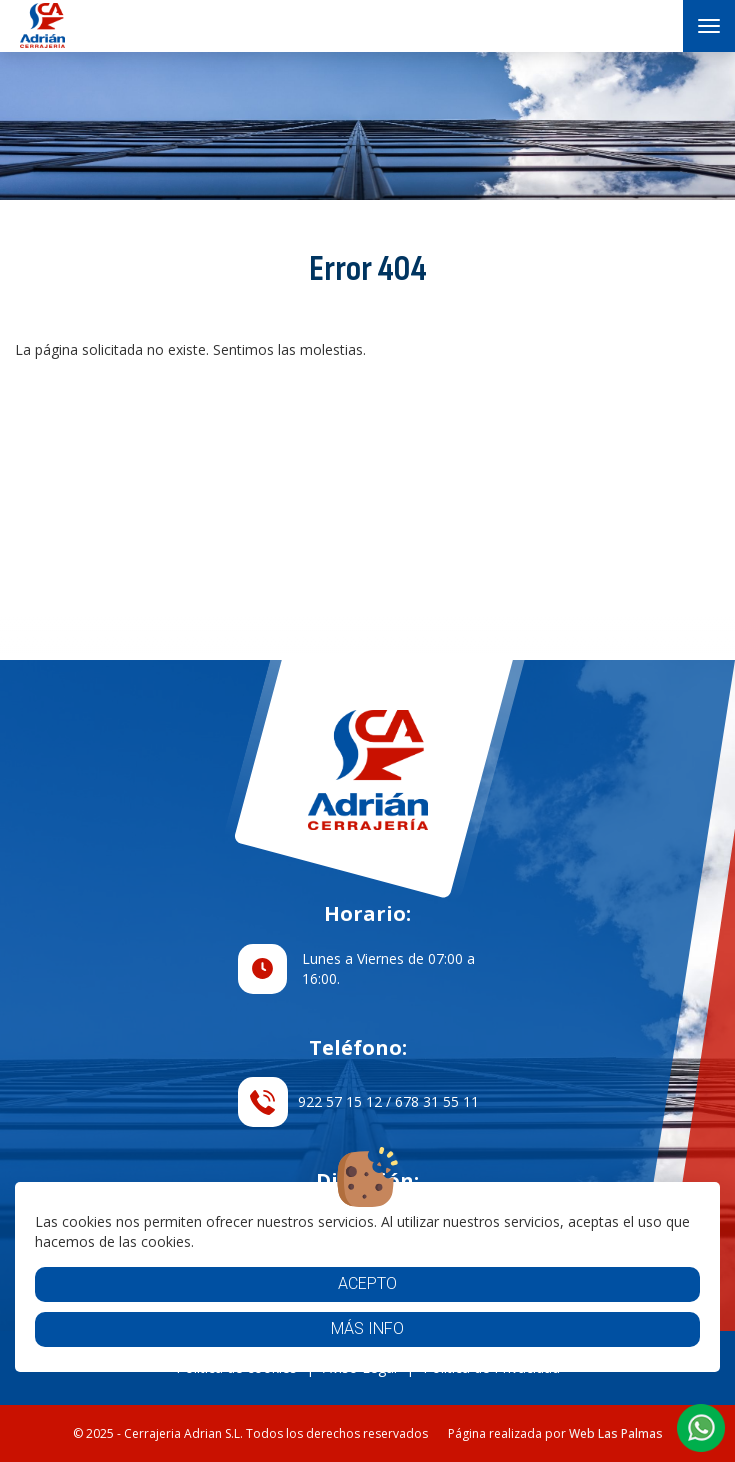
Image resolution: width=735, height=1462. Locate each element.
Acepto (367, 1283)
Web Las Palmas (616, 1433)
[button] (701, 1428)
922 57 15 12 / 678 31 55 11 (358, 1102)
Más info (367, 1328)
